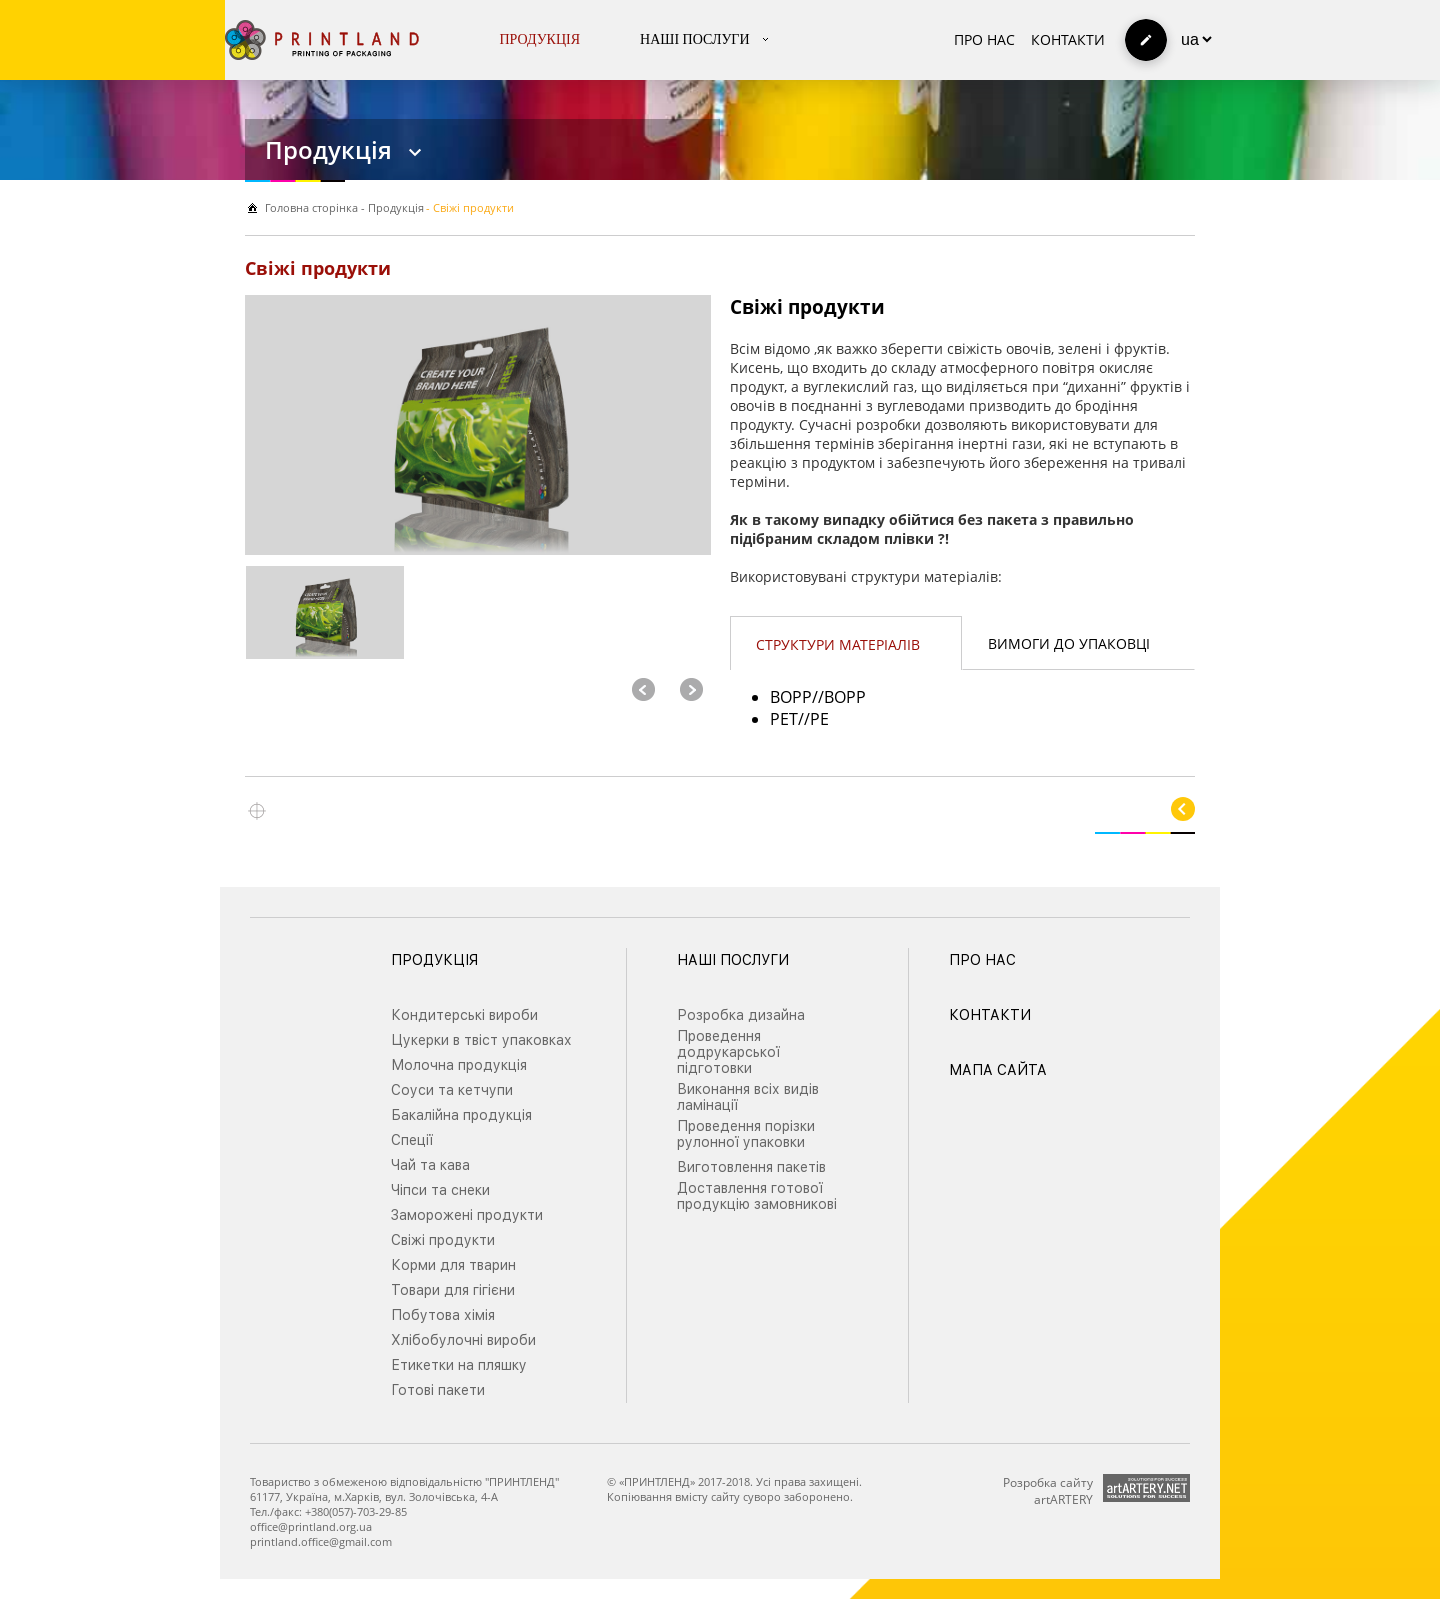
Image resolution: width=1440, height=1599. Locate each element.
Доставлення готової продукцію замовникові (757, 1196)
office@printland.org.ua (311, 1526)
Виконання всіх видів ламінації (748, 1097)
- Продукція (391, 207)
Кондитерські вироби (464, 1015)
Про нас (984, 39)
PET (784, 719)
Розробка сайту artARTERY (1048, 1491)
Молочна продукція (459, 1065)
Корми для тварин (453, 1265)
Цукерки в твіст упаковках (481, 1040)
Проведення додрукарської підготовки (728, 1052)
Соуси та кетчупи (452, 1090)
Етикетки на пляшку (459, 1365)
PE (819, 719)
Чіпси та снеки (440, 1190)
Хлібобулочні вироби (463, 1340)
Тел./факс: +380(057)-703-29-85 (328, 1511)
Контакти (1068, 39)
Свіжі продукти (443, 1240)
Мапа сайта (998, 1070)
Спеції (412, 1140)
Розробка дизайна (741, 1015)
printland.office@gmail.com (321, 1541)
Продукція (540, 39)
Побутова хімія (443, 1315)
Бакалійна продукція (461, 1115)
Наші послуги (695, 39)
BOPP (791, 697)
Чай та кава (430, 1165)
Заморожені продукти (467, 1215)
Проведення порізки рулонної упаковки (746, 1134)
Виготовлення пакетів (751, 1167)
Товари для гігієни (453, 1290)
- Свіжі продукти (470, 207)
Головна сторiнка (311, 207)
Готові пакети (438, 1390)
